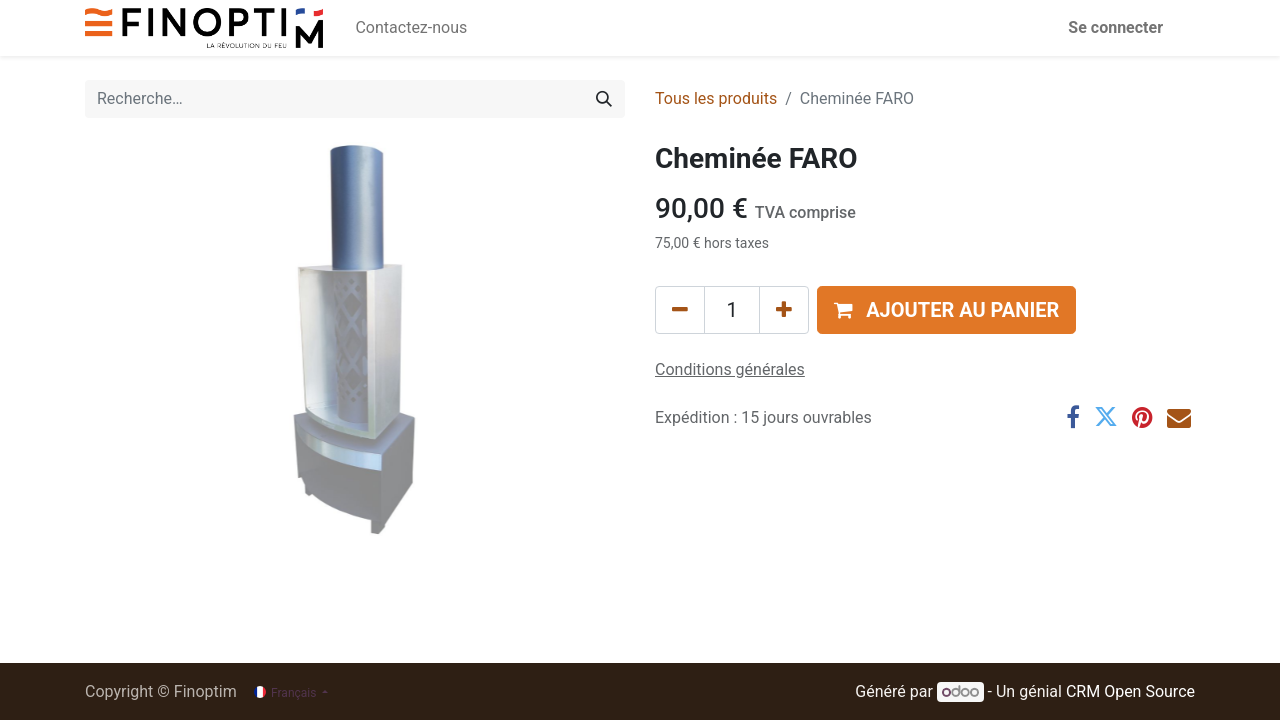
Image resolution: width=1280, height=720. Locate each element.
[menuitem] (411, 28)
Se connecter (1115, 27)
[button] (946, 310)
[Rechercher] (604, 99)
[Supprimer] (680, 310)
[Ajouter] (784, 310)
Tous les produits (716, 98)
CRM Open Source (1130, 691)
